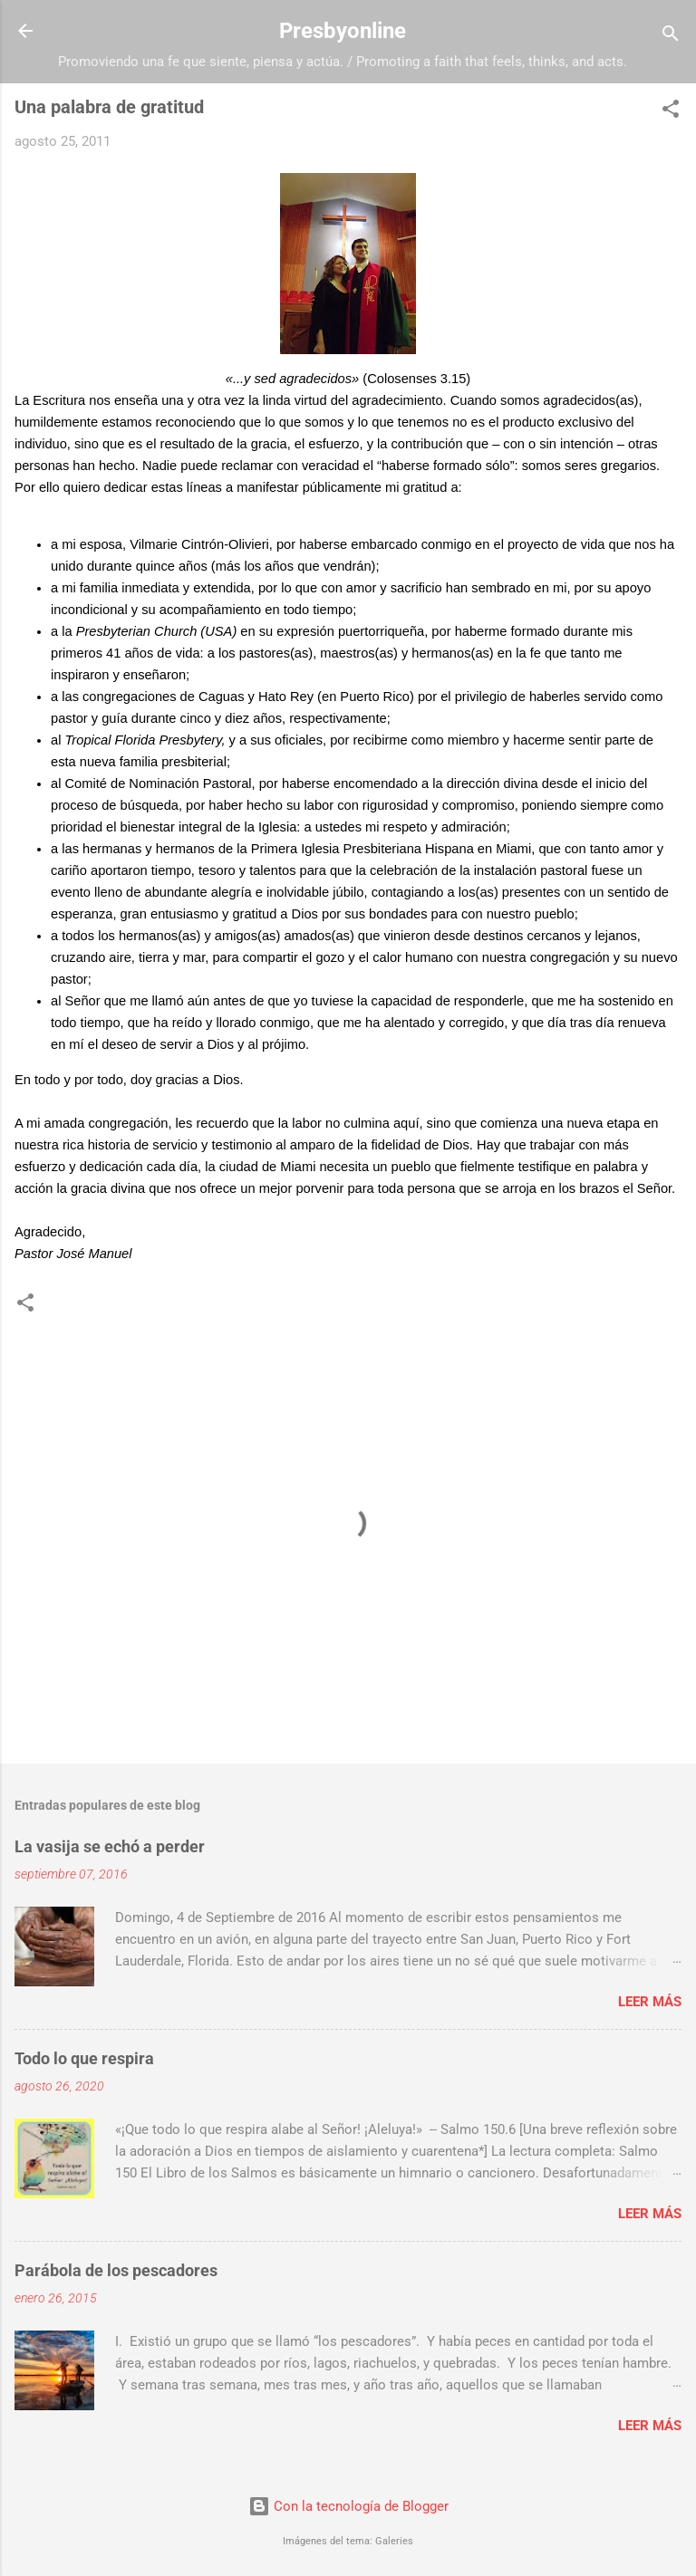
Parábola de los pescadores (116, 2270)
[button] (671, 112)
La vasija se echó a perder (109, 1846)
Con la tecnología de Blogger (348, 2506)
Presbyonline (342, 30)
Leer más (650, 2002)
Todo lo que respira (84, 2058)
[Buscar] (671, 36)
